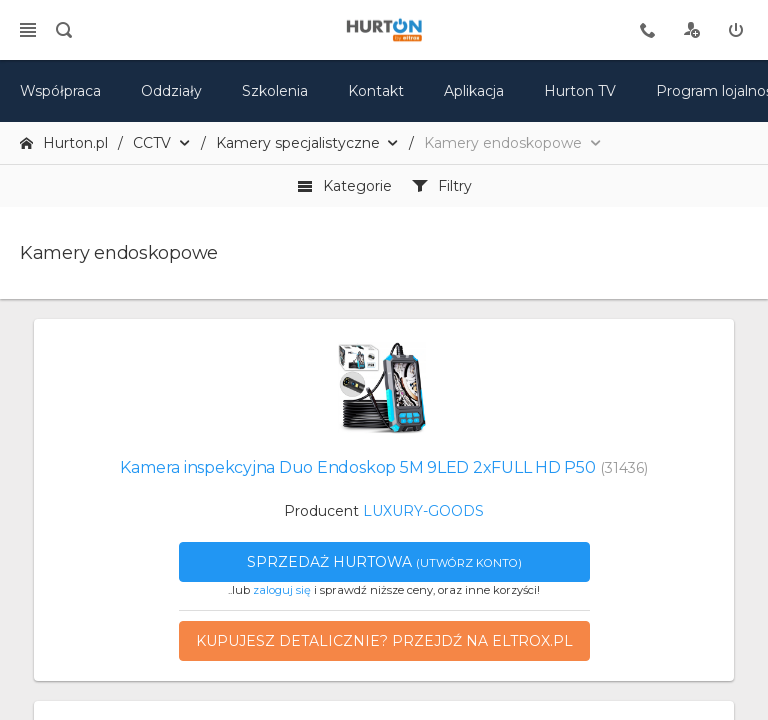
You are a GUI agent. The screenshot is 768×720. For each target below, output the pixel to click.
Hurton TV (580, 91)
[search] (64, 30)
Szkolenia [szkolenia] (275, 91)
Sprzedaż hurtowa (384, 562)
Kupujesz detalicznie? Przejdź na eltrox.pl (384, 641)
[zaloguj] (736, 30)
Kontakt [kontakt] (376, 91)
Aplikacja (474, 91)
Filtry (442, 186)
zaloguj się (282, 590)
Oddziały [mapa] (171, 91)
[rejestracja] (692, 30)
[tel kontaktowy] (648, 30)
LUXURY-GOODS (423, 511)
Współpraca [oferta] (60, 91)
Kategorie (344, 186)
